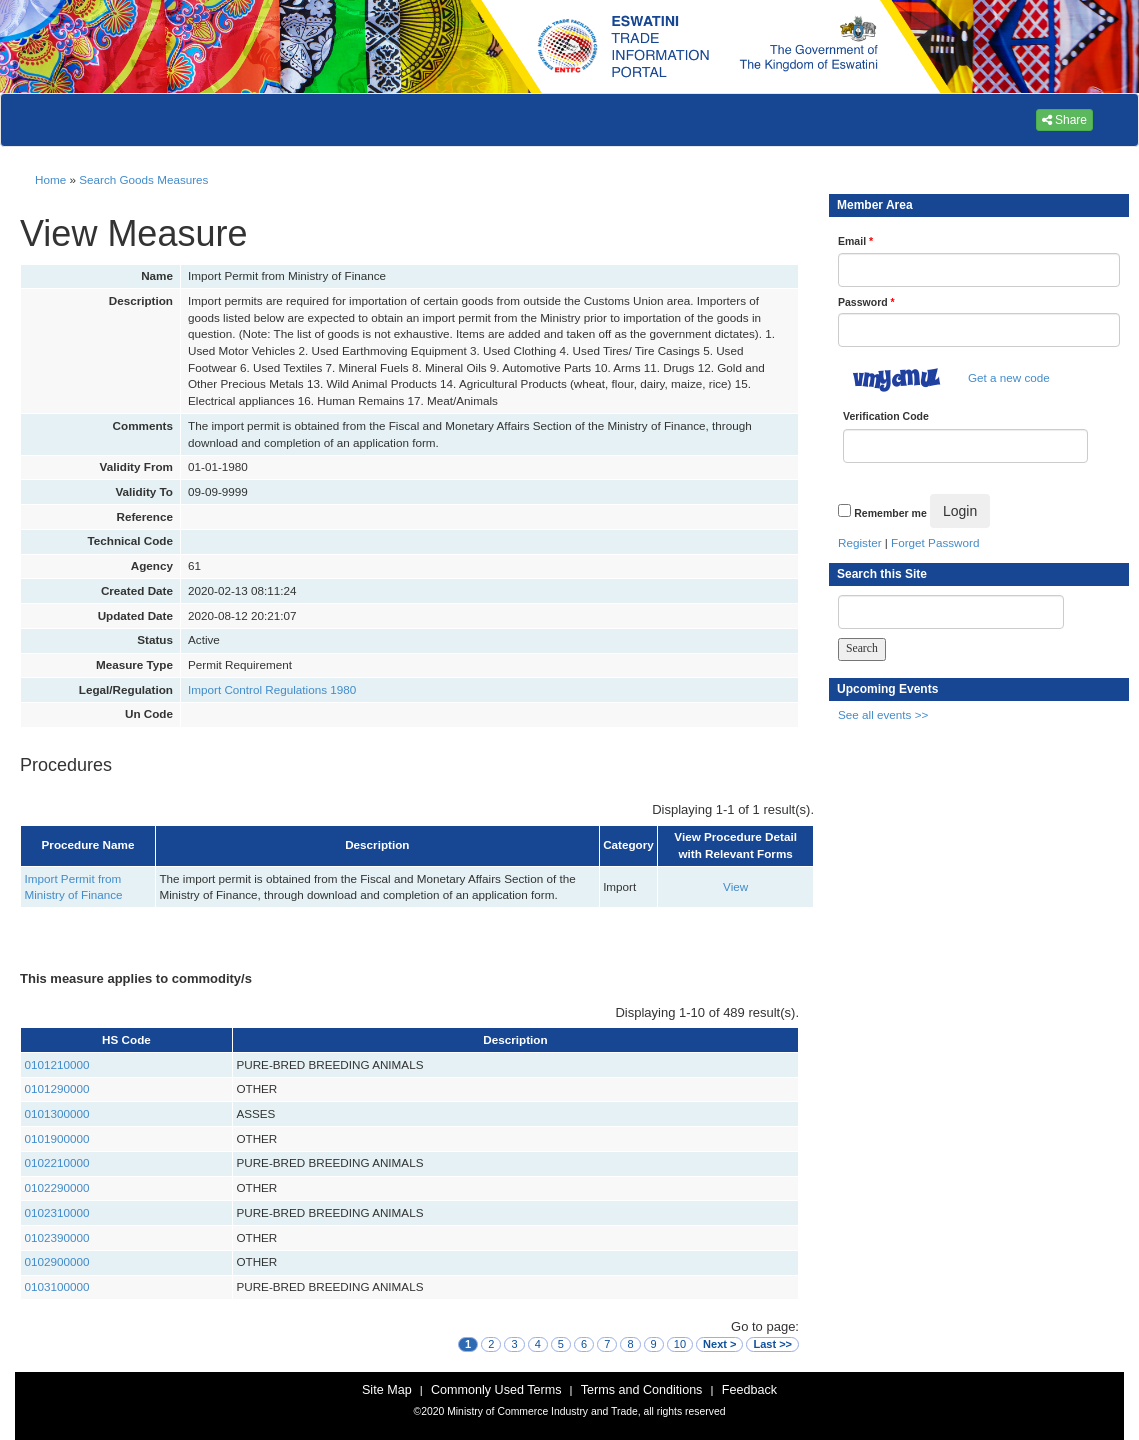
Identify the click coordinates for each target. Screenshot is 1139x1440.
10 (680, 1344)
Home (50, 179)
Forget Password (935, 542)
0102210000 (57, 1162)
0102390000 (57, 1237)
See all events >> (883, 714)
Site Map (387, 1390)
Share (1064, 120)
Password (866, 302)
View (735, 886)
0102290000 (57, 1187)
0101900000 (57, 1138)
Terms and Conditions (642, 1390)
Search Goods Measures (143, 179)
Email (855, 241)
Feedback (749, 1390)
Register (860, 542)
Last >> (772, 1344)
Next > (719, 1344)
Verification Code (886, 416)
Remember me (890, 513)
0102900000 (57, 1261)
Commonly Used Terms (496, 1390)
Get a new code (1009, 377)
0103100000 (57, 1286)
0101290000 (57, 1088)
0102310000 (57, 1212)
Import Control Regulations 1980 (272, 689)
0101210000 (57, 1064)
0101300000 (57, 1113)
